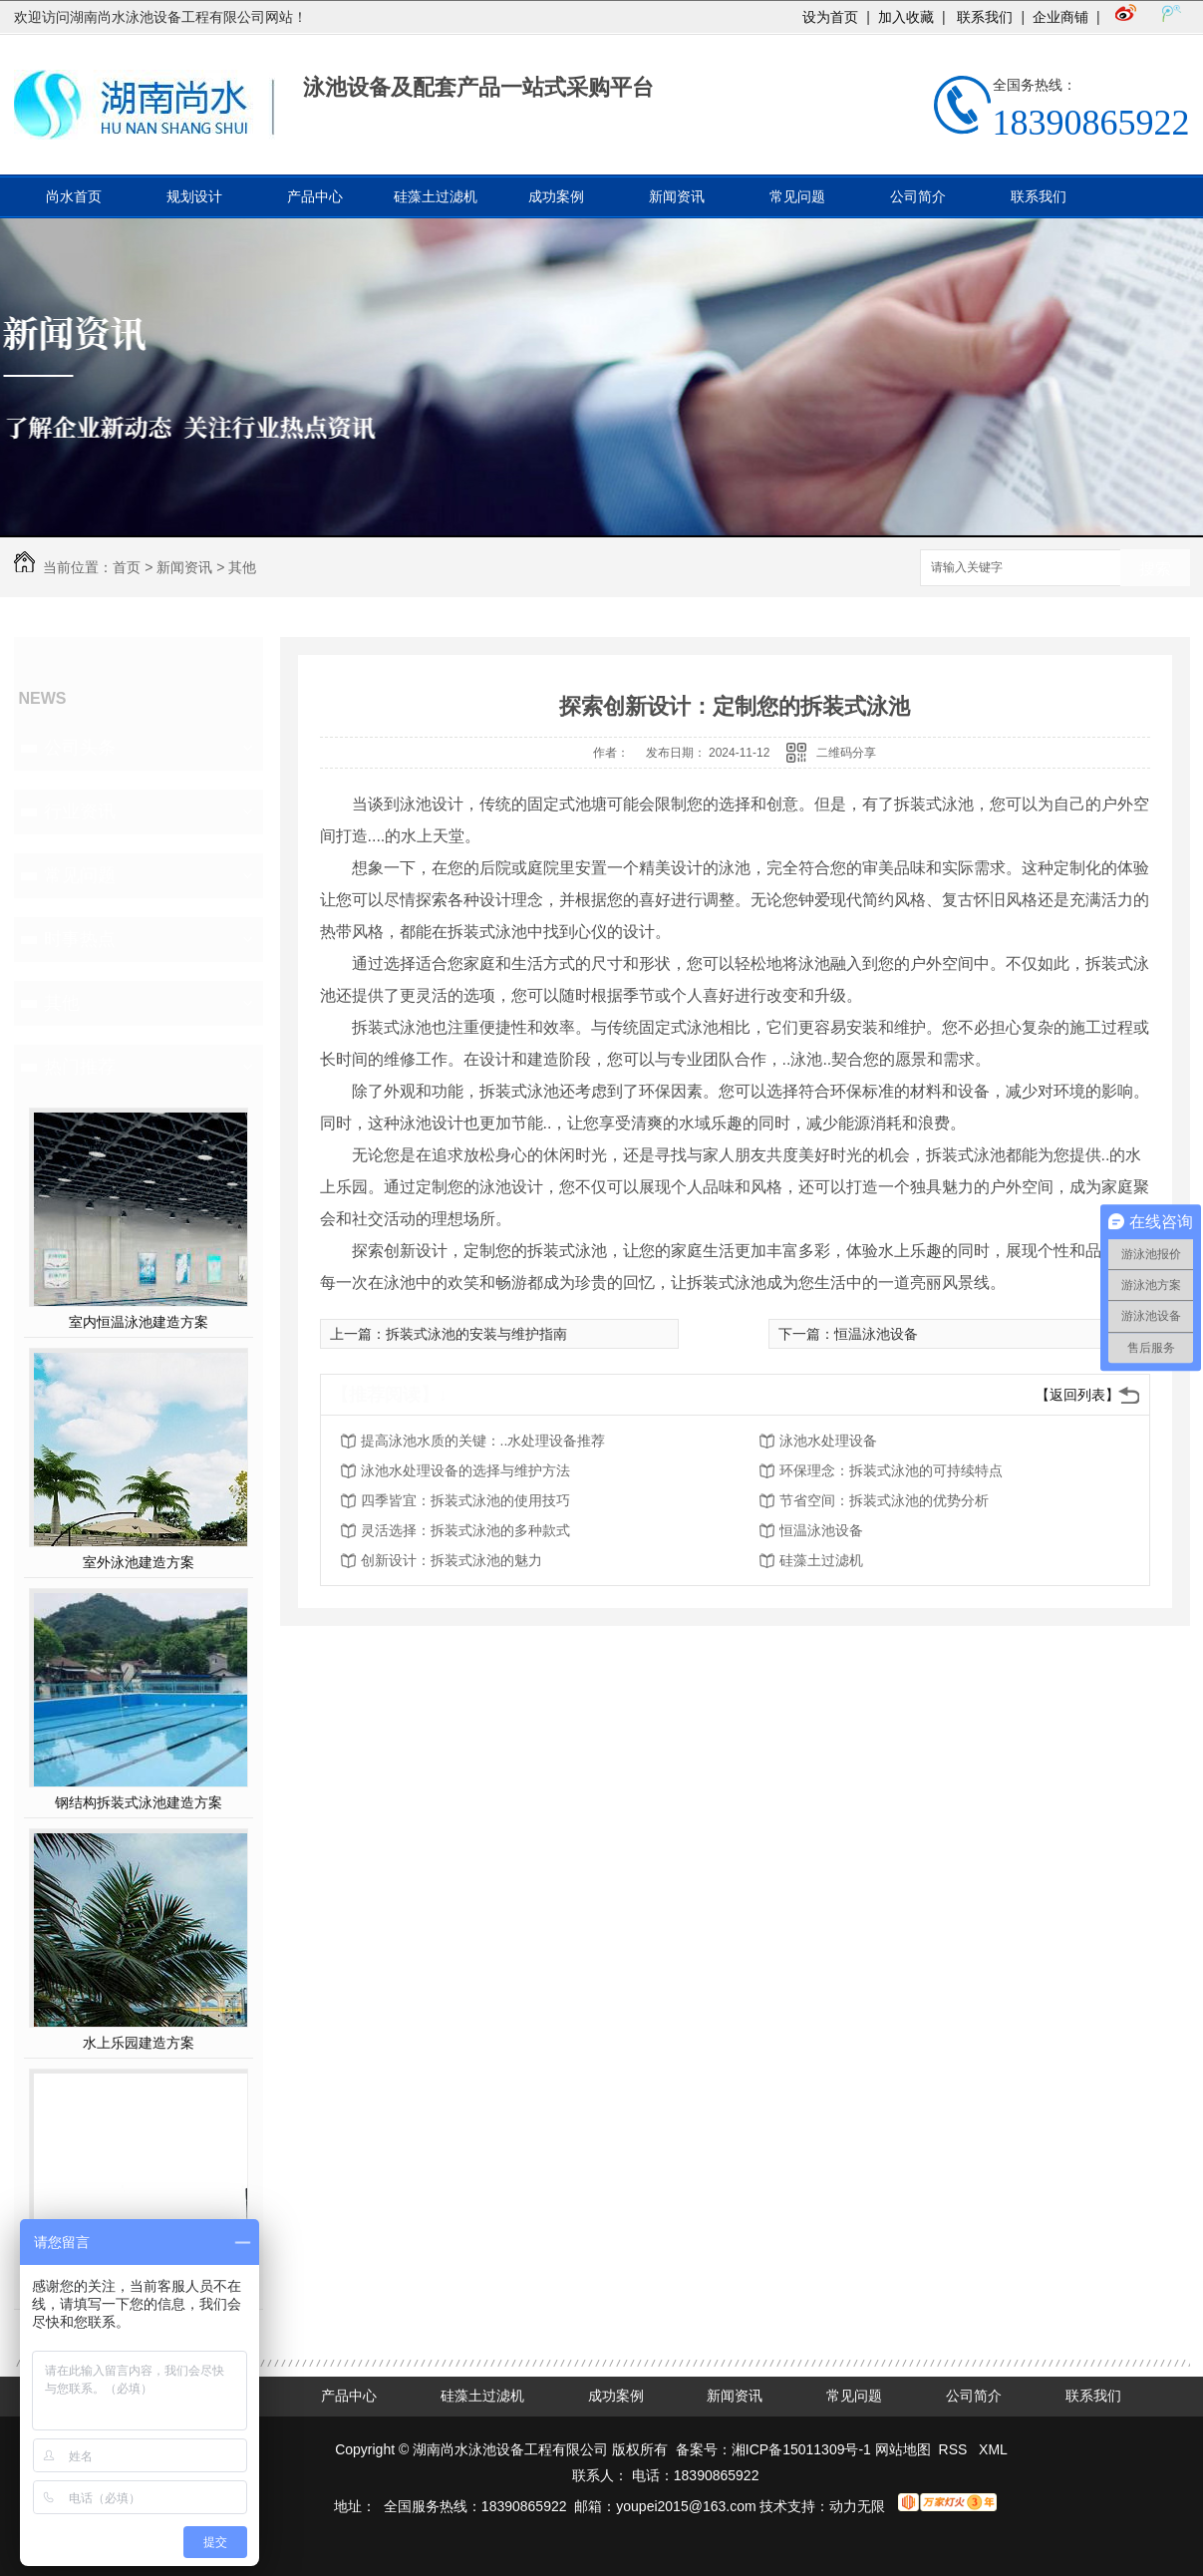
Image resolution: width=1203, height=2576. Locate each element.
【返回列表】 (1077, 1395)
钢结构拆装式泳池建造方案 (138, 1802)
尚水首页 (74, 196)
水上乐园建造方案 (138, 2043)
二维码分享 (846, 753)
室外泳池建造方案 (138, 1562)
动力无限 (857, 2506)
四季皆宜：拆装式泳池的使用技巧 (465, 1500)
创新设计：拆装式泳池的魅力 (451, 1560)
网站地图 (903, 2449)
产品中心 (315, 196)
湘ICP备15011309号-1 (801, 2449)
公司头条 (80, 748)
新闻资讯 (677, 196)
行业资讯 (80, 811)
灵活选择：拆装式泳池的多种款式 (465, 1530)
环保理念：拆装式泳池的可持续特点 (891, 1470)
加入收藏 (906, 17)
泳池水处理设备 (828, 1441)
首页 (127, 567)
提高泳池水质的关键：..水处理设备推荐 (483, 1441)
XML (993, 2449)
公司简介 (918, 196)
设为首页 (830, 17)
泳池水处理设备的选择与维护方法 (465, 1470)
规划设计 (194, 196)
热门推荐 (80, 1067)
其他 (242, 567)
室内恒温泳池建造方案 (138, 1322)
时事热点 (80, 939)
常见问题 (797, 196)
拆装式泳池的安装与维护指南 (476, 1334)
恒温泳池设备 (876, 1334)
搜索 (1155, 568)
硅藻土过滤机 (435, 196)
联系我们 (984, 17)
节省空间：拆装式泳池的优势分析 (884, 1500)
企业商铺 (1060, 17)
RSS (955, 2449)
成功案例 (556, 196)
